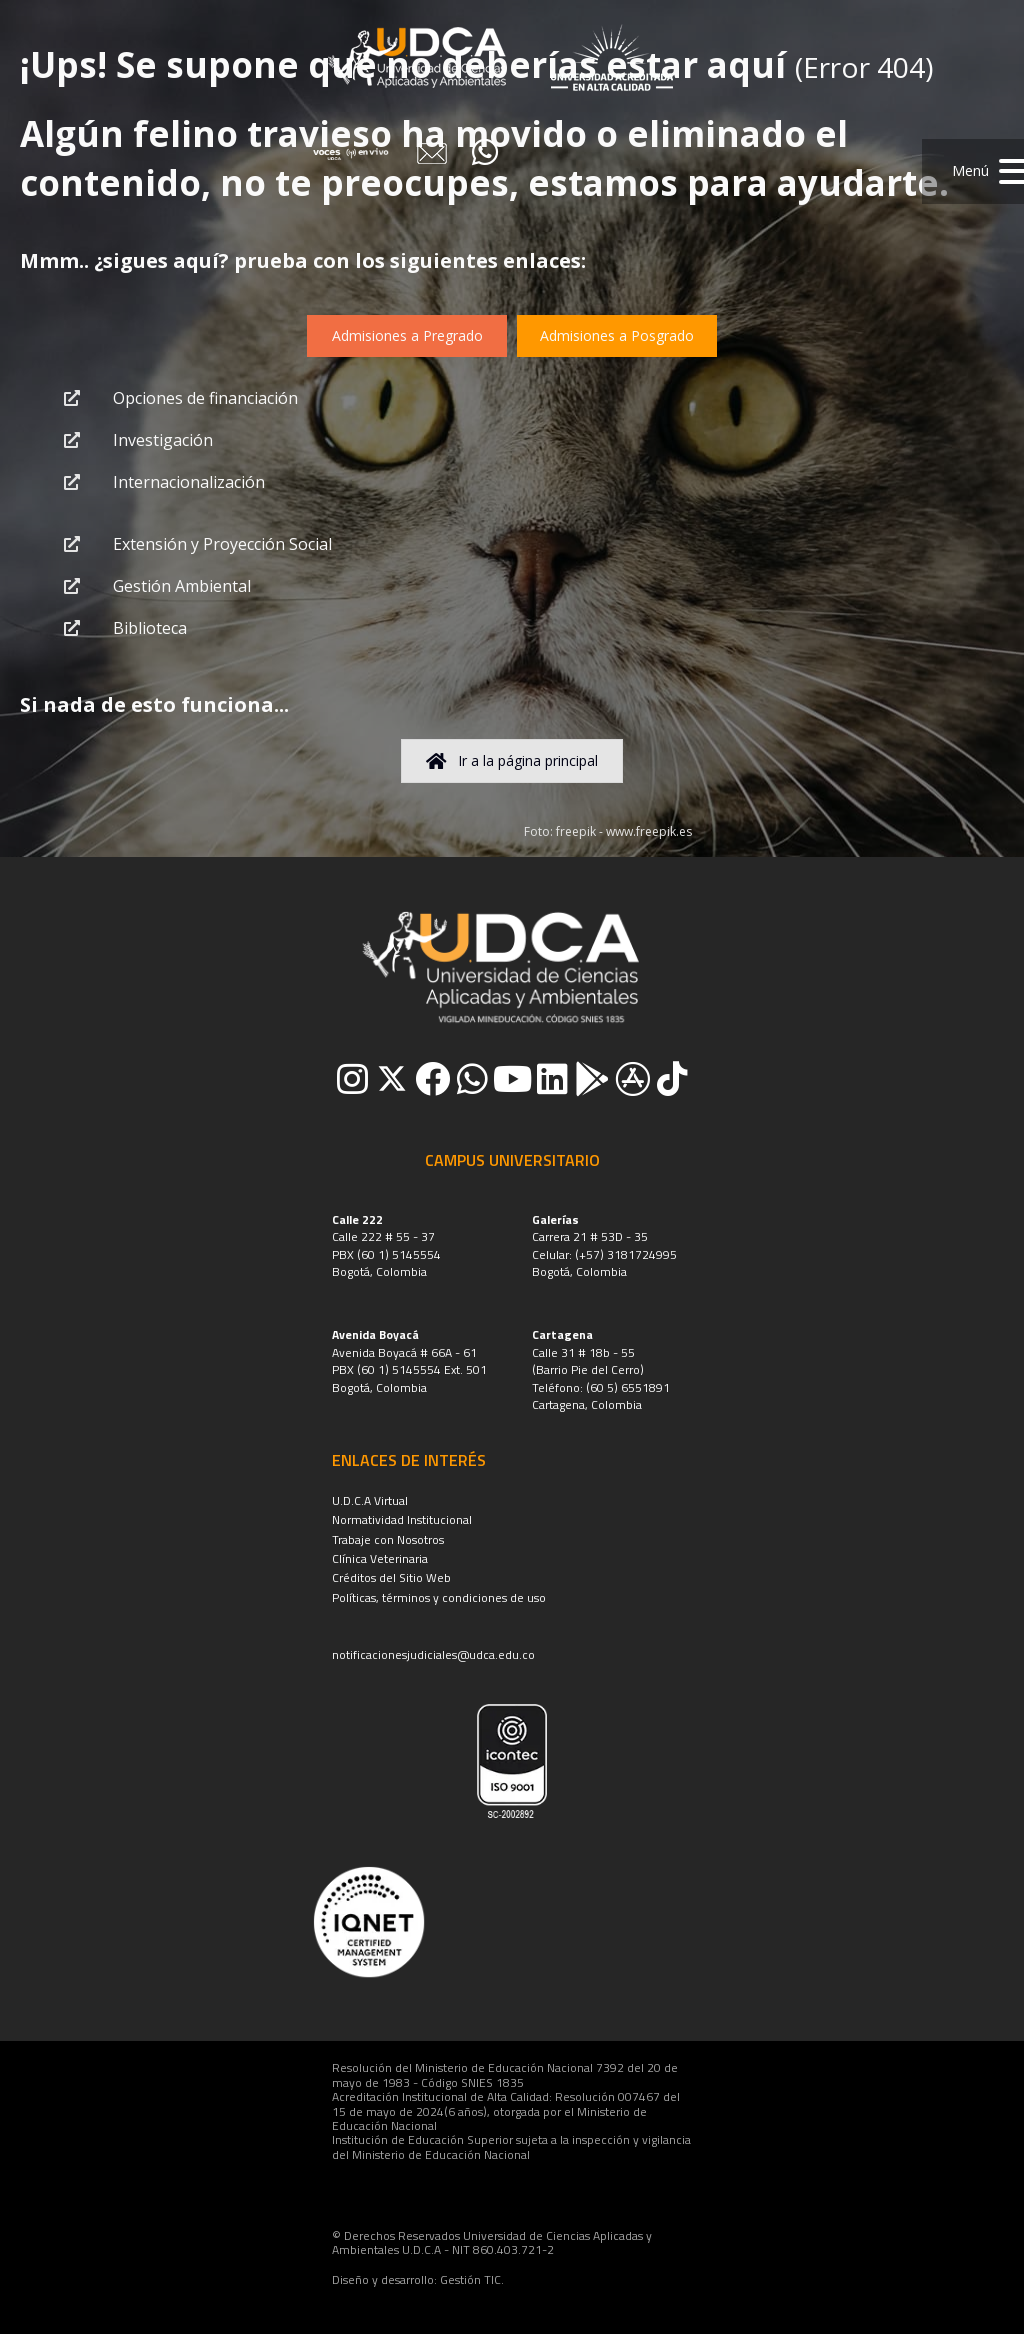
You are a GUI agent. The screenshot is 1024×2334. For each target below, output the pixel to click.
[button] (973, 171)
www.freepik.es (649, 831)
